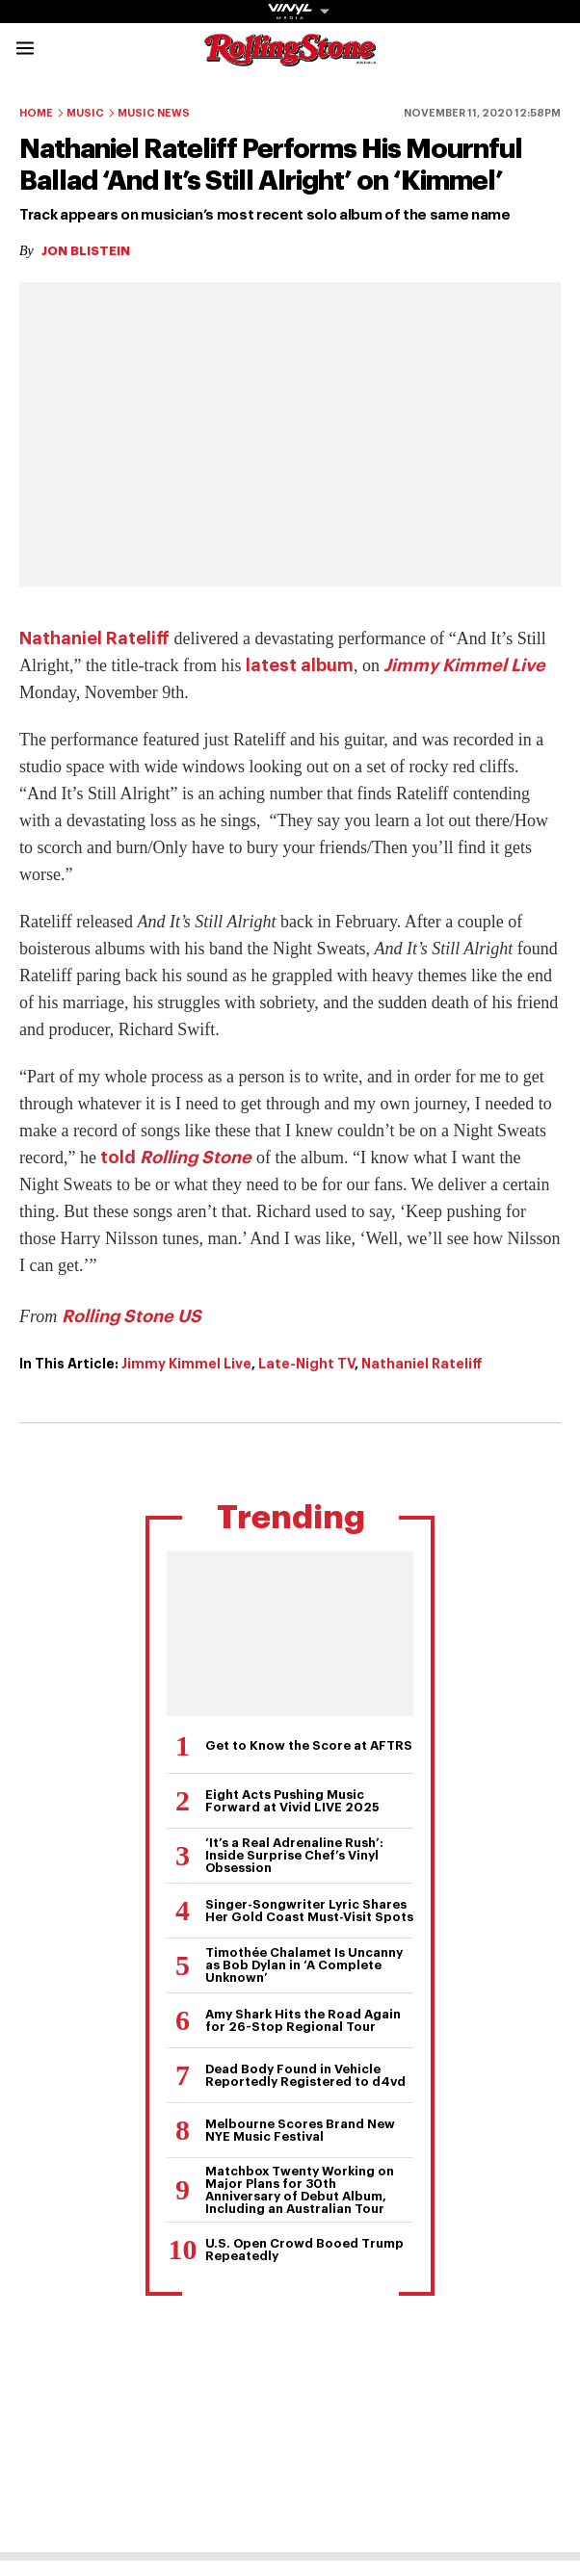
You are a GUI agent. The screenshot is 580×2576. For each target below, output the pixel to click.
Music (85, 113)
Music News (154, 113)
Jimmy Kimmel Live (464, 665)
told (175, 1157)
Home (36, 113)
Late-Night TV (306, 1363)
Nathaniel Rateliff (94, 638)
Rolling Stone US (131, 1316)
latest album (300, 665)
